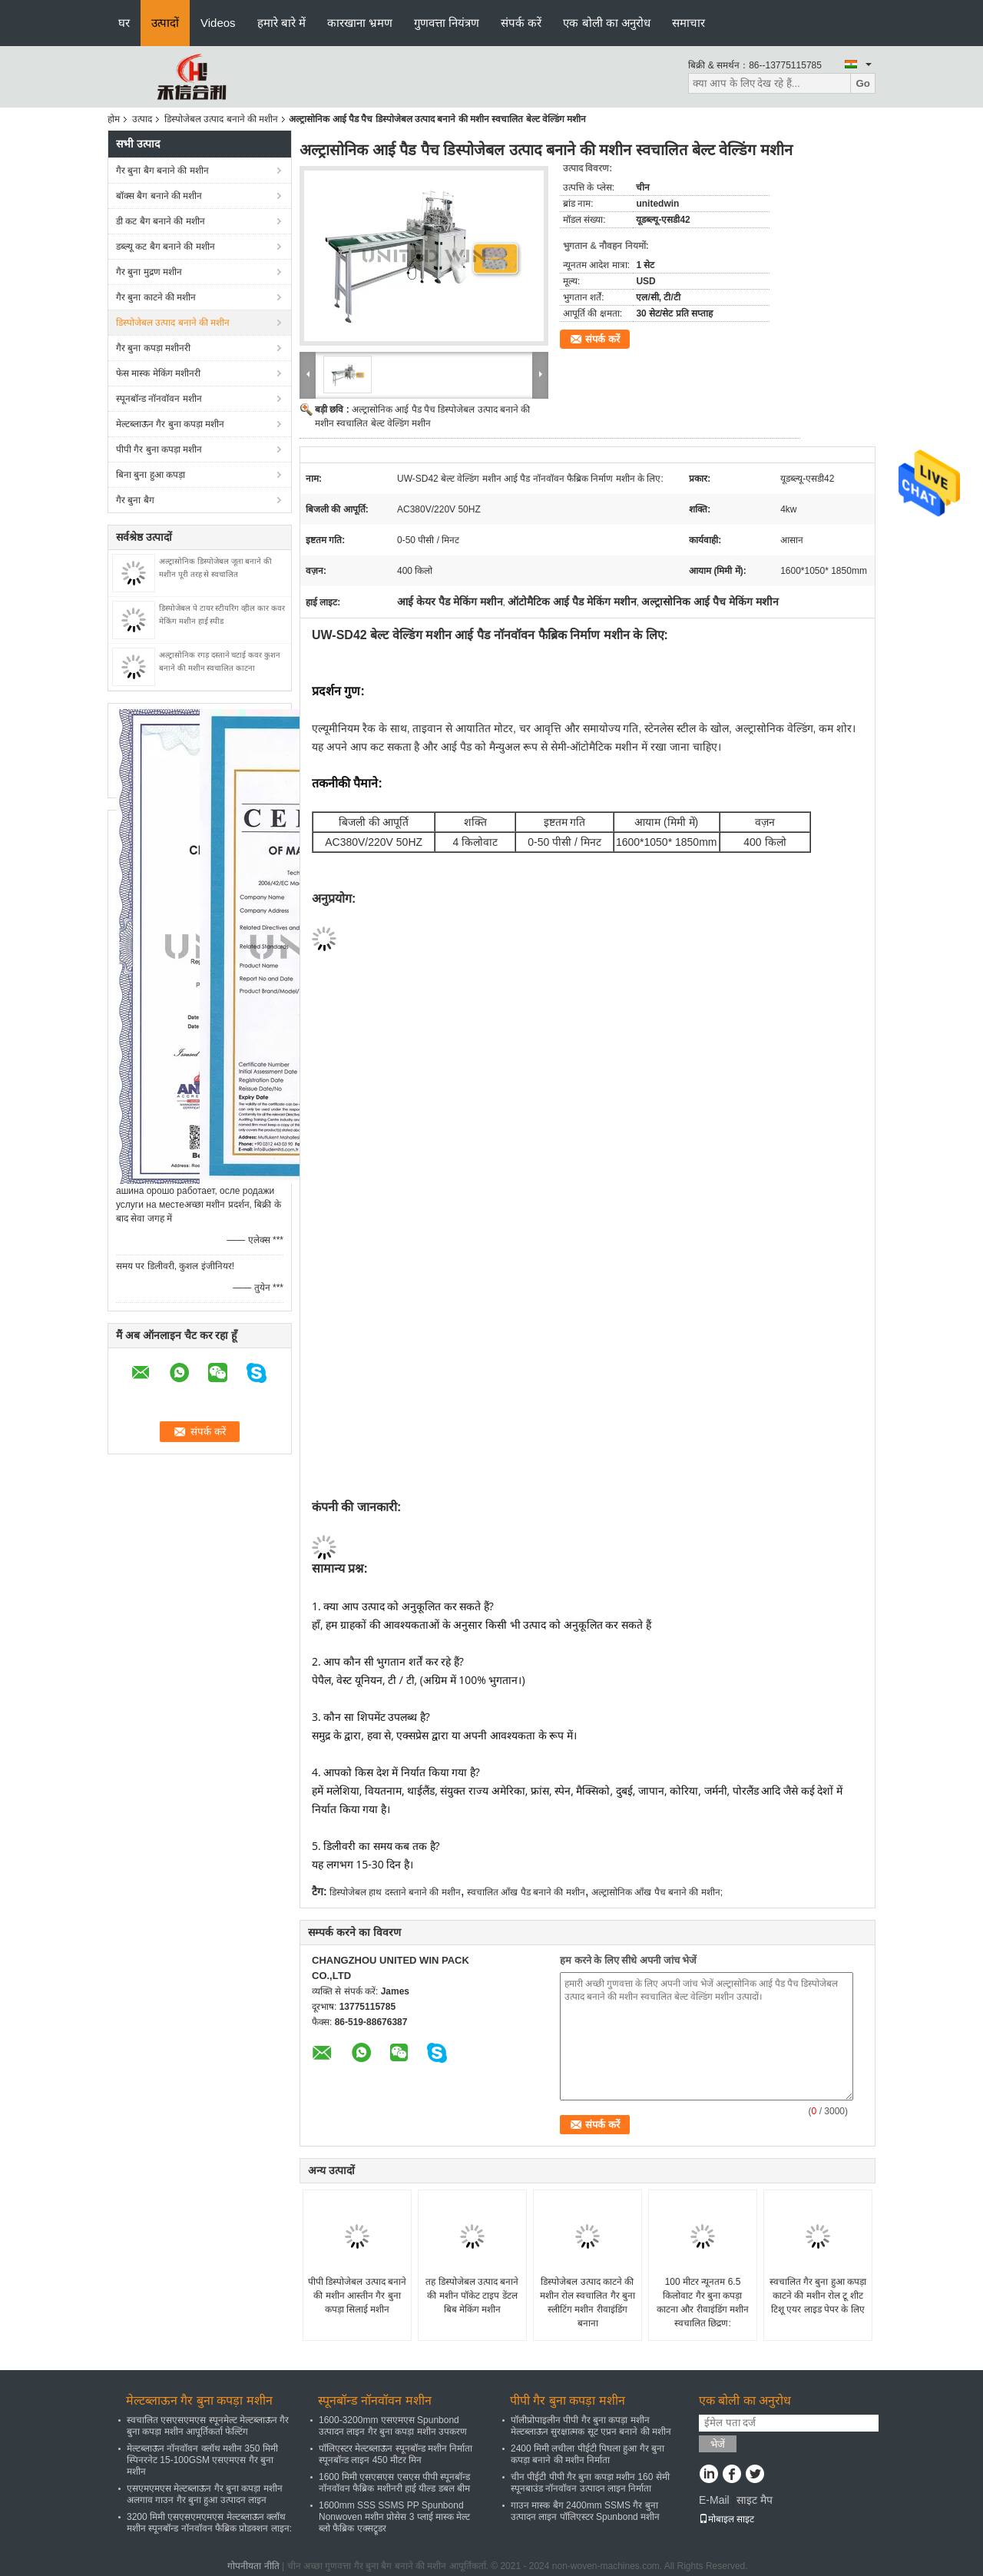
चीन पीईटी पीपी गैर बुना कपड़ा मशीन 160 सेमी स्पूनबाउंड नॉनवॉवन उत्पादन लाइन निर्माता (590, 2483)
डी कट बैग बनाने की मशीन (160, 221)
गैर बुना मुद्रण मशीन (149, 272)
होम (114, 119)
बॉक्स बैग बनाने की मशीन (159, 196)
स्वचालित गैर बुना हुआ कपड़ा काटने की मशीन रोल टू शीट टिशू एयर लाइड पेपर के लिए (818, 2295)
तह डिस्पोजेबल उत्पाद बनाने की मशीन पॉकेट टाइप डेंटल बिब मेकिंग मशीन (471, 2295)
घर (124, 22)
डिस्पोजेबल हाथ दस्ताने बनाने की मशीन (395, 1892)
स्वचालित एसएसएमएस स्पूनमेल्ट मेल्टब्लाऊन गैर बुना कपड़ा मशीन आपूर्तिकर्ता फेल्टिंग (208, 2426)
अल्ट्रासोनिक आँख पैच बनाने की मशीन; (657, 1892)
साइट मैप (754, 2500)
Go (863, 83)
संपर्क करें (521, 22)
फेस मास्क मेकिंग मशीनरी (158, 373)
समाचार (688, 22)
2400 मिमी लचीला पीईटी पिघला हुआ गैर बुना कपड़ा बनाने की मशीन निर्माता (587, 2454)
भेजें (717, 2444)
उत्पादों (165, 22)
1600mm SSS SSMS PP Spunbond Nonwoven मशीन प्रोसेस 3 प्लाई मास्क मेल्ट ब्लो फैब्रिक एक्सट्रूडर (394, 2517)
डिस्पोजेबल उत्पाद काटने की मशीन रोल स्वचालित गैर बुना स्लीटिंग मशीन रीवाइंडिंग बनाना (587, 2302)
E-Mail (714, 2500)
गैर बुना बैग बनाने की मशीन (162, 170)
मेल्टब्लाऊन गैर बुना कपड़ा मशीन (170, 424)
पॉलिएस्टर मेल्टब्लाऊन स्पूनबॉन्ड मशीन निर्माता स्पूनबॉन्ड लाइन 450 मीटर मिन (395, 2454)
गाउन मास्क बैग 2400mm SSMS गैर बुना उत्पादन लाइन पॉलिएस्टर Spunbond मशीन (585, 2511)
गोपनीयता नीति (253, 2566)
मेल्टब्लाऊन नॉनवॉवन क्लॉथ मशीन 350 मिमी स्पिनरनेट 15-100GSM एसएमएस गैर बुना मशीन (202, 2460)
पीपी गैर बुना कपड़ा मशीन (159, 449)
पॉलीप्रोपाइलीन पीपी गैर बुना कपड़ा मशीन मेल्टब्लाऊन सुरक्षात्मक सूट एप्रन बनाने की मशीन (591, 2426)
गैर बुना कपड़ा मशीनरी (153, 348)
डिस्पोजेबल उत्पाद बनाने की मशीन (221, 119)
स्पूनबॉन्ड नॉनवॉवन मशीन (159, 398)
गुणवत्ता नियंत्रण (446, 22)
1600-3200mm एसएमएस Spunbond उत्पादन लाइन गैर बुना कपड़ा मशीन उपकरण (393, 2426)
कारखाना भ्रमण (359, 22)
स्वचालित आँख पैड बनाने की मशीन (526, 1892)
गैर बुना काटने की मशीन (156, 297)
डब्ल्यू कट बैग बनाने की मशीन (165, 246)
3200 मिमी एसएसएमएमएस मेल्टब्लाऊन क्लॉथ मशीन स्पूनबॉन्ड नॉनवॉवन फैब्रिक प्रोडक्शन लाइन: (209, 2522)
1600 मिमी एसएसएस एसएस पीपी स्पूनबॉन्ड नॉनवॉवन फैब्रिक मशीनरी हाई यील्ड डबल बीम (394, 2483)
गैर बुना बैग (135, 500)
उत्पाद (142, 119)
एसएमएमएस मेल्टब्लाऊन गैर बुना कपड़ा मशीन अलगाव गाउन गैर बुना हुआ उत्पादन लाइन (205, 2494)
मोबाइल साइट (726, 2519)
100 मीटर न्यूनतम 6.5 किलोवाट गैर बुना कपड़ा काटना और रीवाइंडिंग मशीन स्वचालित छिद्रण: (703, 2302)
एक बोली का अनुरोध (606, 22)
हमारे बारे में (281, 22)
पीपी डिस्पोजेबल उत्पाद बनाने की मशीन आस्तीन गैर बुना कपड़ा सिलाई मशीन (357, 2295)
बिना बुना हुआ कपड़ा (150, 474)
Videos (218, 22)
